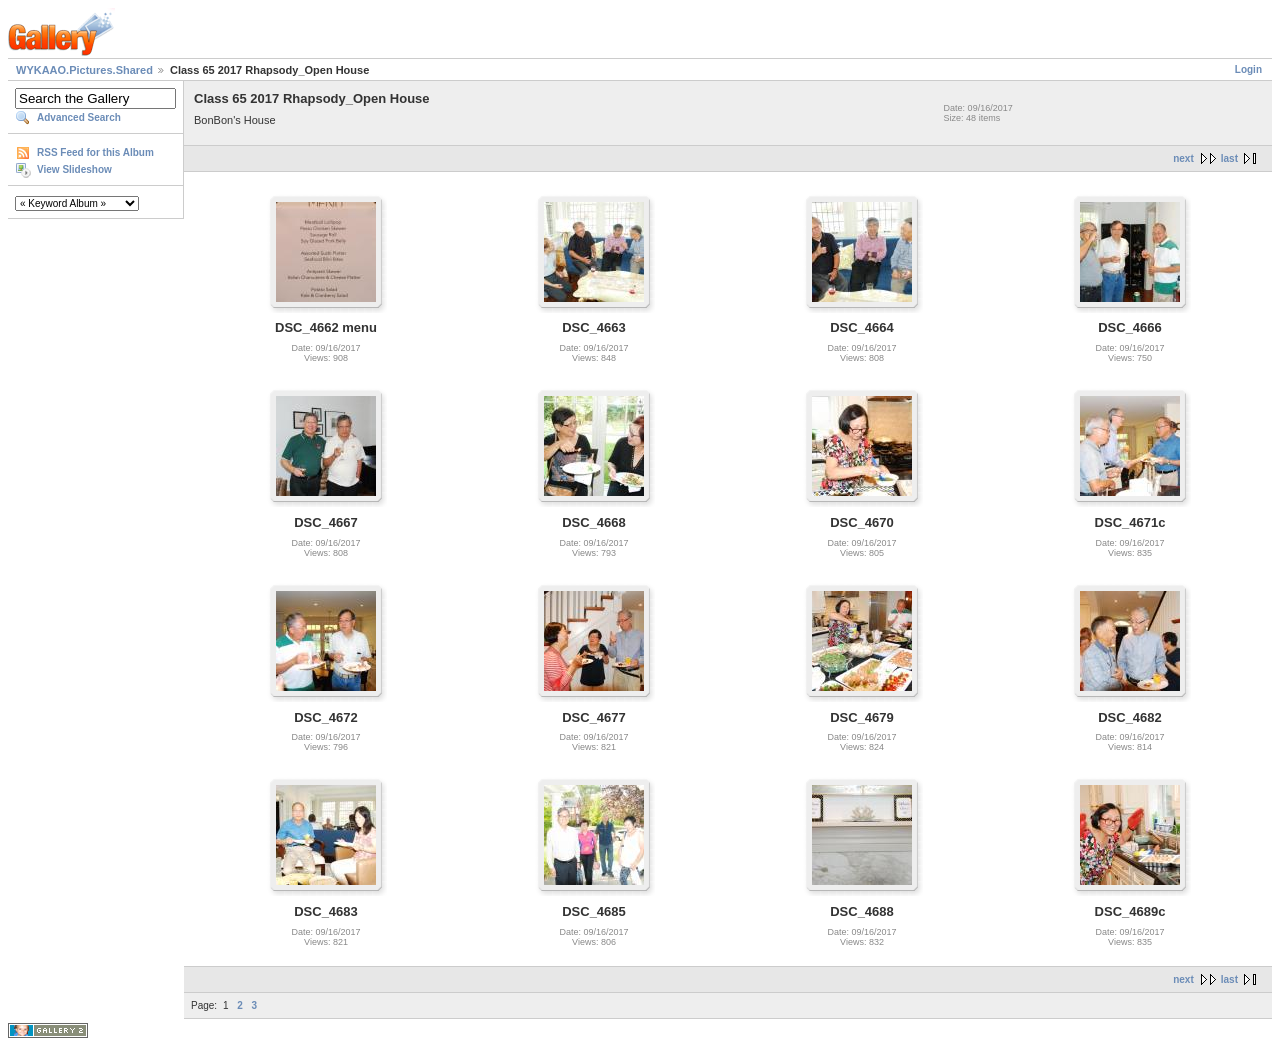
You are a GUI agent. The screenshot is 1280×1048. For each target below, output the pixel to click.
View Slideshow (74, 169)
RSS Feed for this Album (95, 152)
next (1183, 158)
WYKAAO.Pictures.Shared (84, 70)
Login (1248, 69)
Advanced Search (79, 117)
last (1229, 158)
